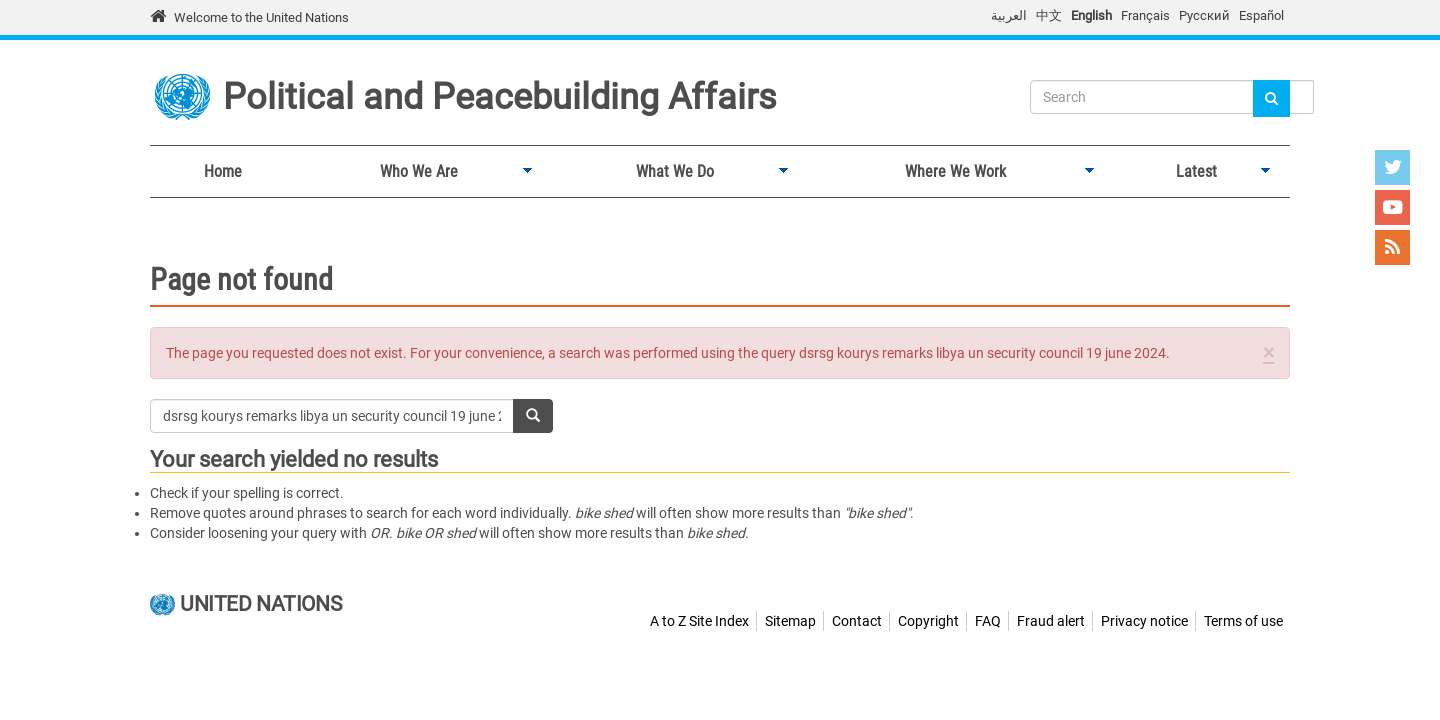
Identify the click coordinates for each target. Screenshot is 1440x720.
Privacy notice (1144, 621)
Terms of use (1243, 621)
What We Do (670, 172)
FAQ (988, 621)
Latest (1192, 172)
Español (1261, 15)
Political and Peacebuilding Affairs (500, 97)
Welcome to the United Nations (261, 17)
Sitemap (790, 621)
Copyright (928, 621)
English (1091, 15)
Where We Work (950, 172)
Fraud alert (1051, 621)
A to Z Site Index (699, 621)
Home (223, 171)
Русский (1204, 15)
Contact (857, 621)
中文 (1049, 15)
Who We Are (414, 172)
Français (1145, 15)
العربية (1009, 15)
